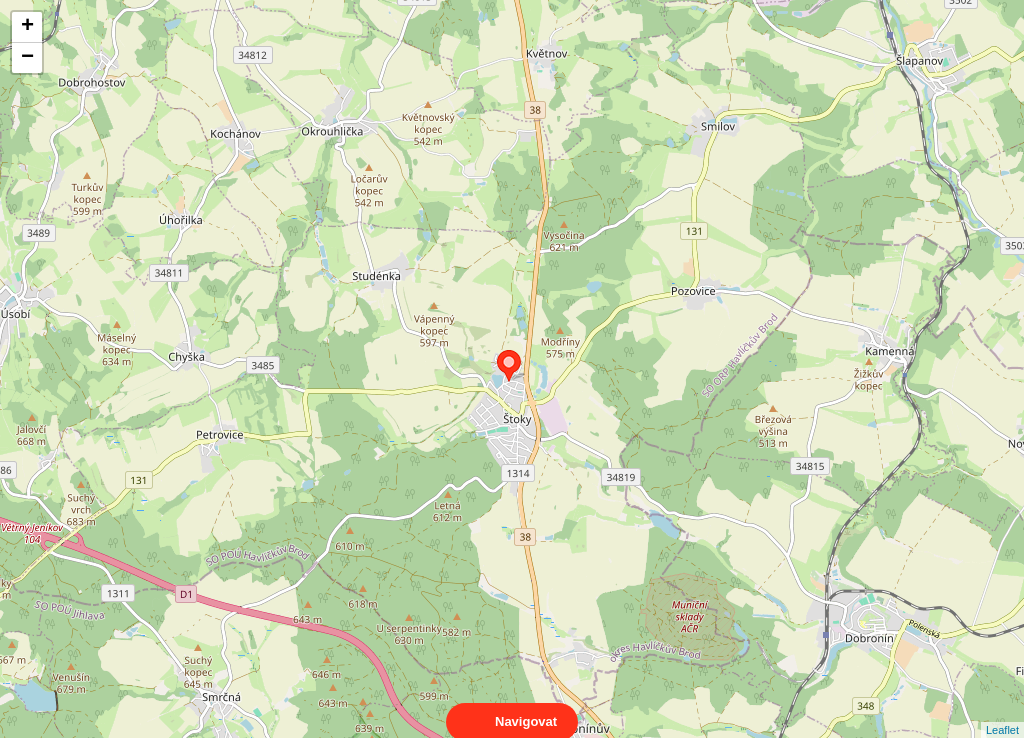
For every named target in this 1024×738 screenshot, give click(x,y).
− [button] (27, 58)
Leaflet (1002, 712)
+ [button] (27, 27)
